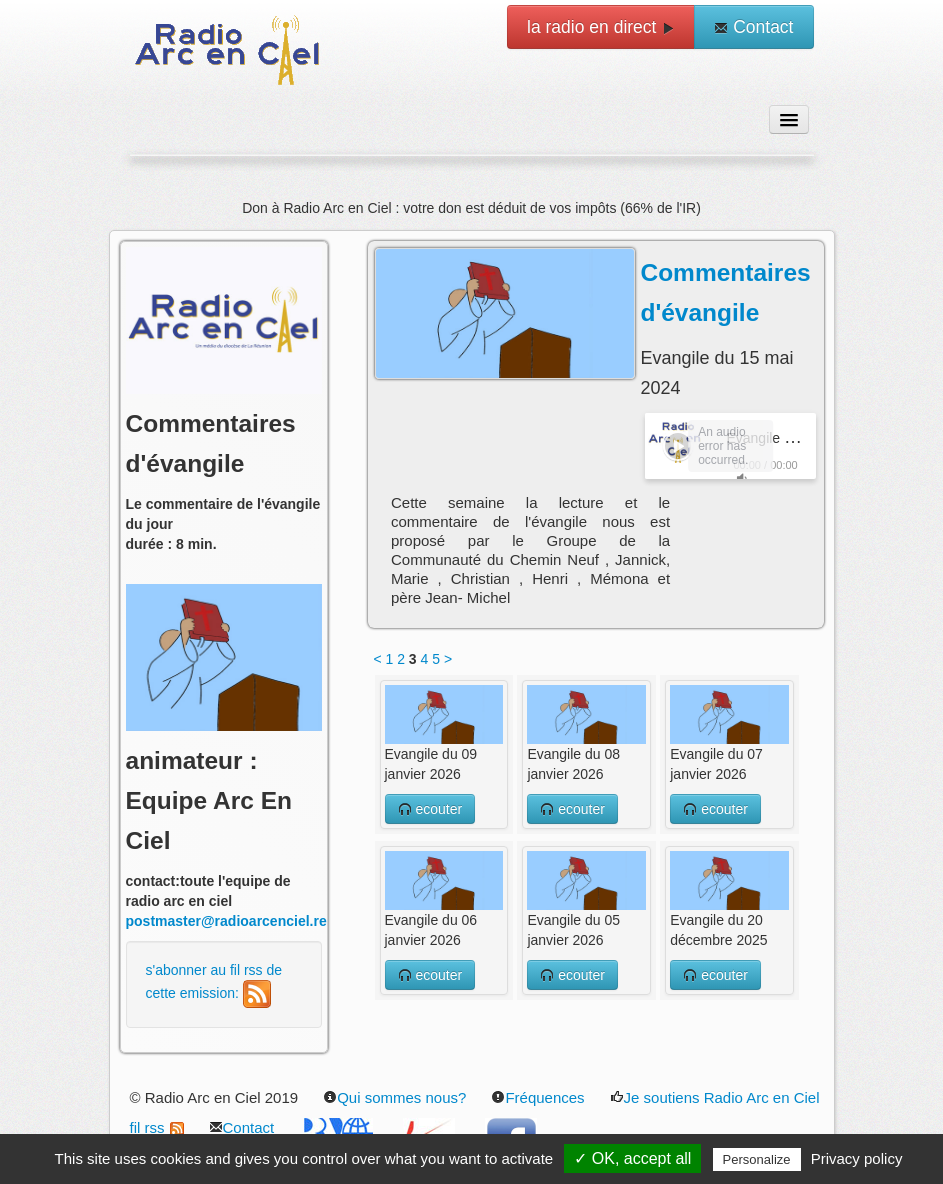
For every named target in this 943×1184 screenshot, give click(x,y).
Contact (753, 27)
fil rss (157, 1127)
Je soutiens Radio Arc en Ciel (715, 1097)
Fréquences (537, 1097)
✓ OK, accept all (632, 1158)
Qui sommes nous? (394, 1097)
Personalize (757, 1159)
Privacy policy (857, 1158)
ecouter (430, 809)
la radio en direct (601, 27)
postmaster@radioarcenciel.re (226, 921)
